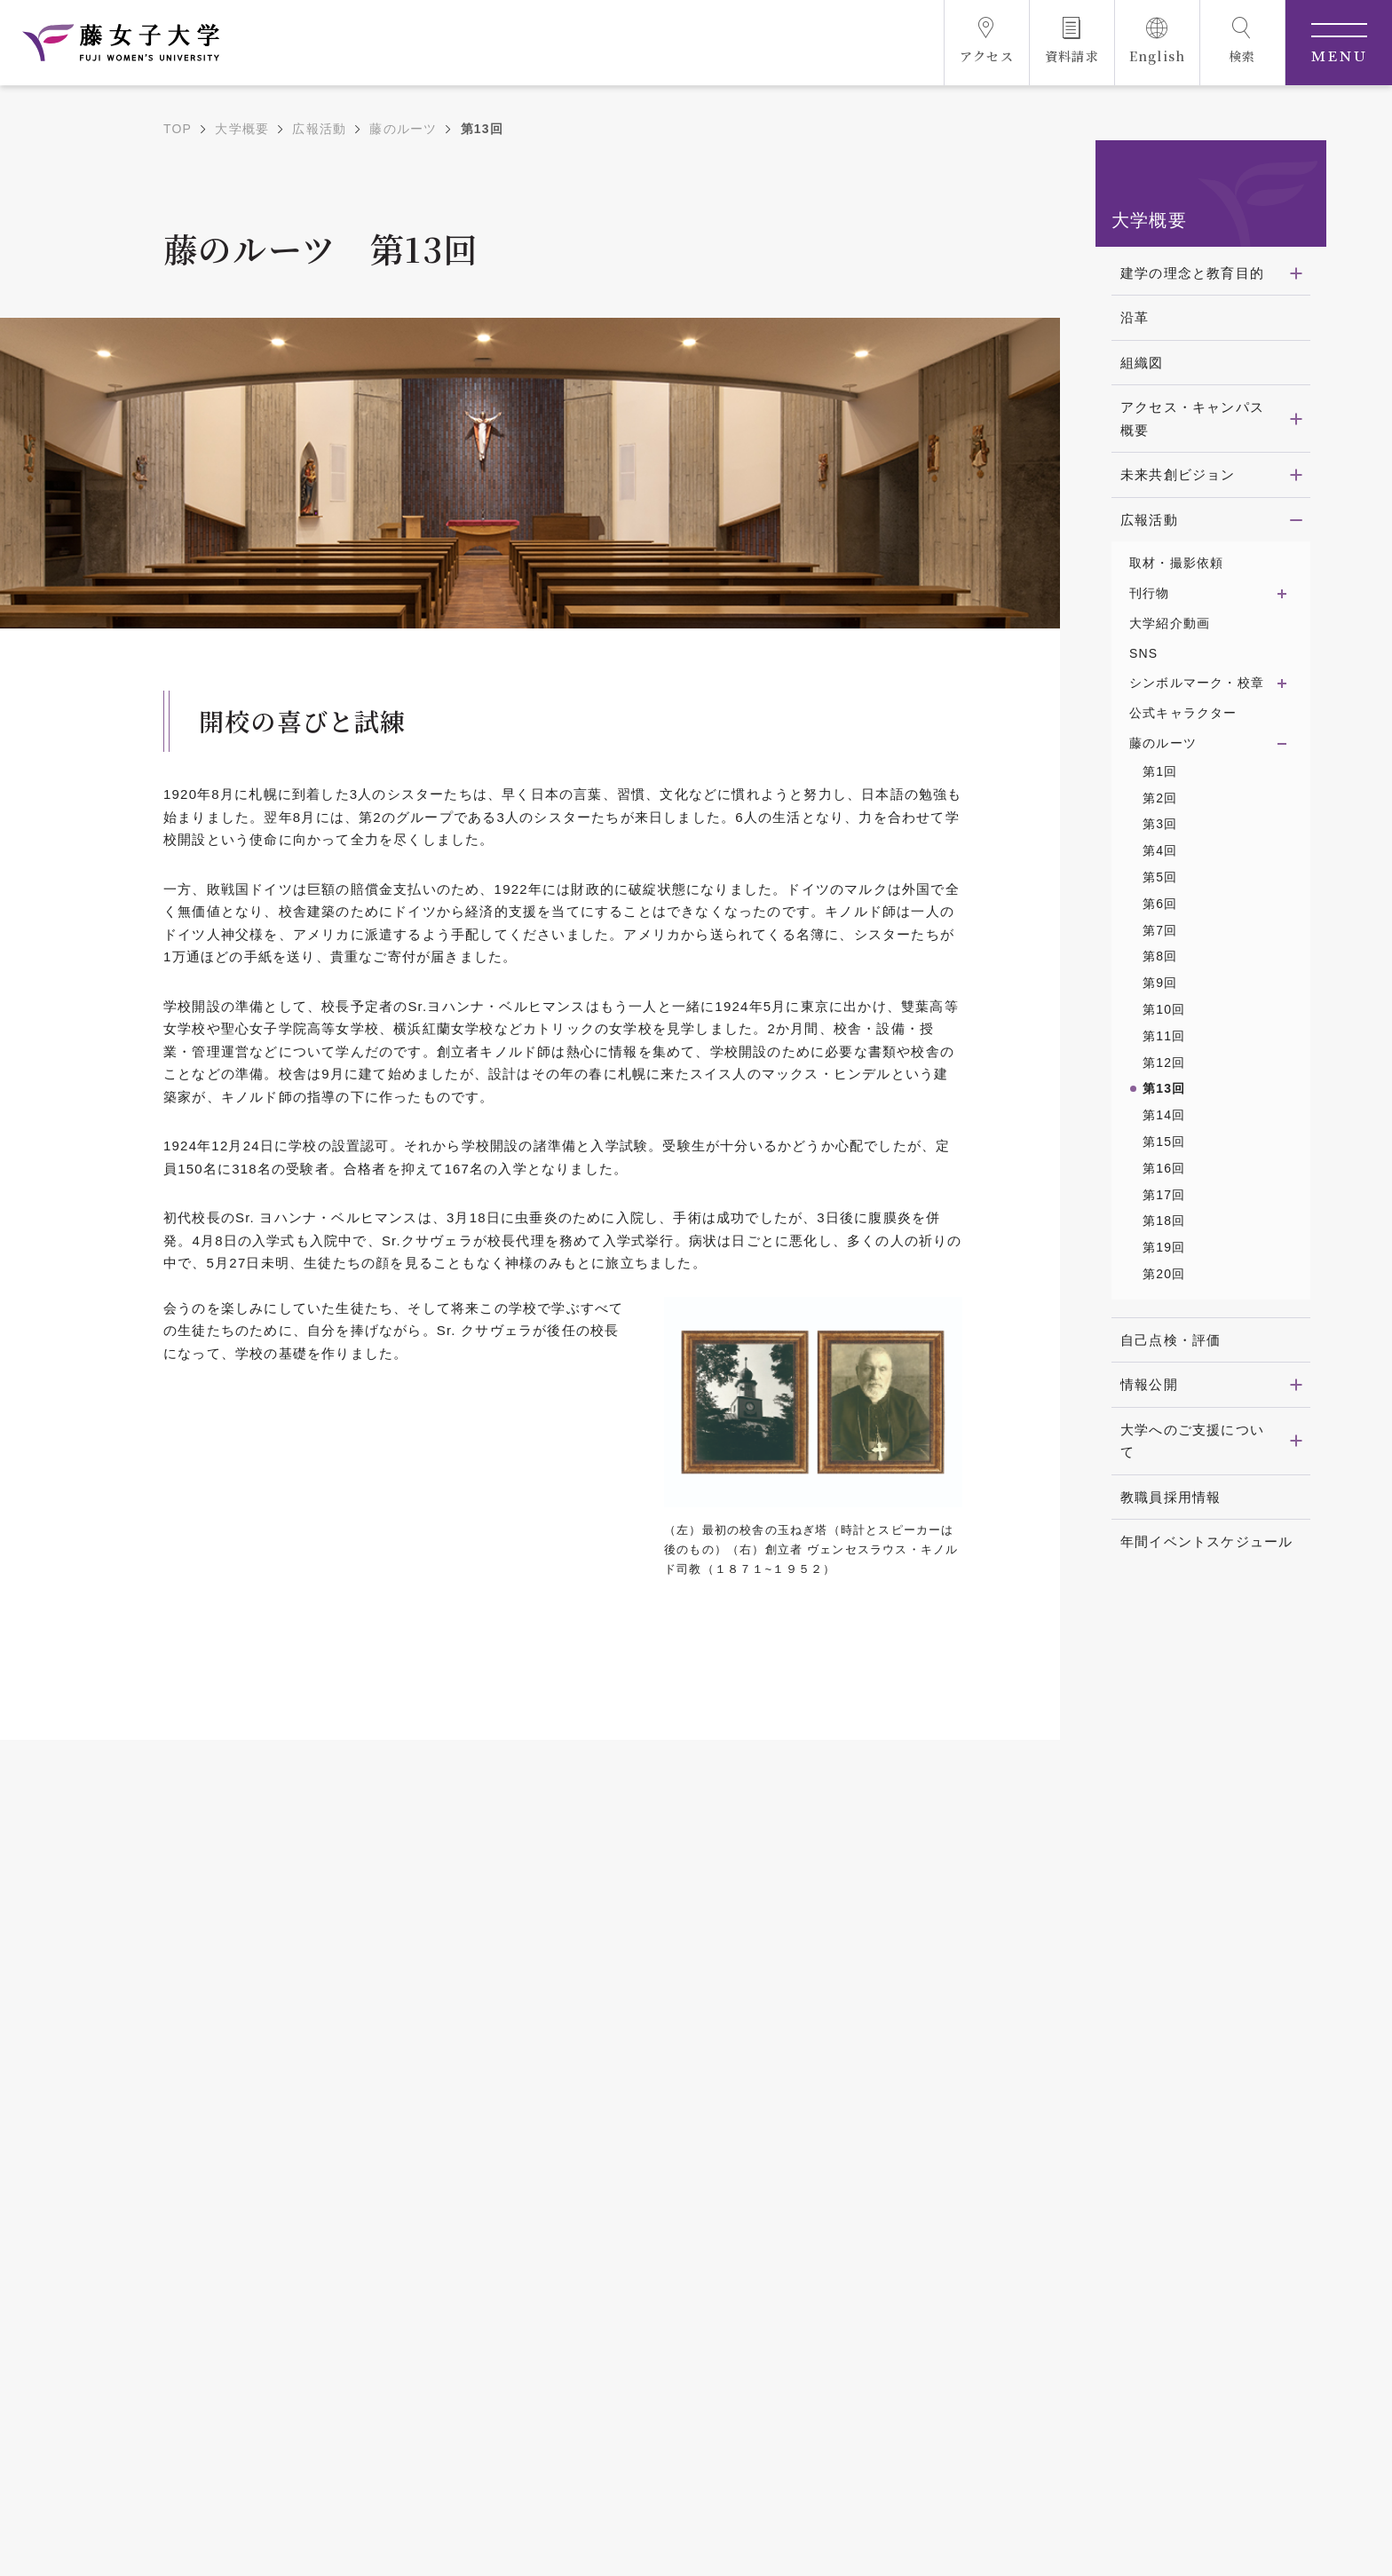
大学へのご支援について (1192, 1441)
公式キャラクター (1183, 713)
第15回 (1164, 1141)
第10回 (1164, 1009)
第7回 (1160, 930)
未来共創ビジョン (1178, 474)
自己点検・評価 (1170, 1339)
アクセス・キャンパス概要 (1192, 418)
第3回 (1160, 824)
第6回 (1160, 904)
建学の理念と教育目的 (1192, 273)
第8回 (1160, 956)
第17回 (1164, 1195)
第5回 (1160, 877)
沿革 (1134, 317)
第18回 (1164, 1220)
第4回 (1160, 850)
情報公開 (1149, 1384)
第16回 (1164, 1168)
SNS (1143, 653)
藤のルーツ (403, 129)
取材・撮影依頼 (1176, 563)
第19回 (1164, 1247)
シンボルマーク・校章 (1196, 683)
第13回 (1164, 1088)
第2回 (1160, 798)
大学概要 (242, 129)
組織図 (1142, 362)
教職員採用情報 (1170, 1497)
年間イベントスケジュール (1206, 1541)
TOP (177, 129)
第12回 (1164, 1062)
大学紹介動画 (1169, 623)
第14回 (1164, 1115)
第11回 (1164, 1036)
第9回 (1160, 983)
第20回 (1164, 1274)
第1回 (1160, 771)
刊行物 (1149, 593)
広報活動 (319, 129)
